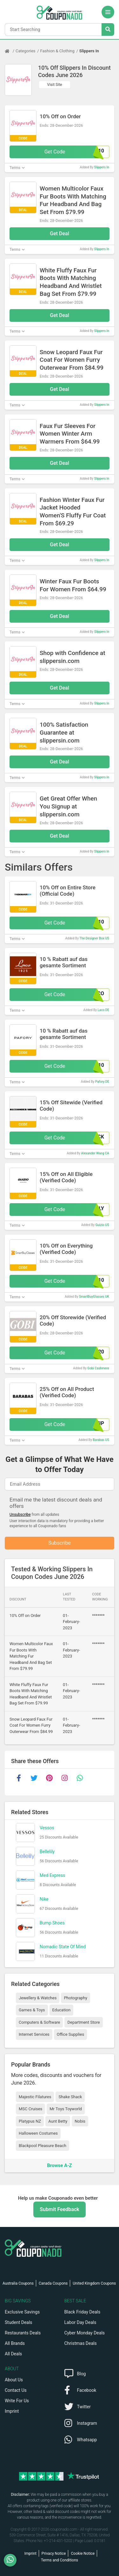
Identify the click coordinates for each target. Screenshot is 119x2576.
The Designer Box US (94, 938)
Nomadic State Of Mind (63, 1946)
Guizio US (102, 1225)
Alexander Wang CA (95, 1153)
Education (61, 2010)
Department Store (83, 2022)
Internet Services (34, 2034)
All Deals (13, 2353)
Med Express (52, 1875)
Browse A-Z (59, 2165)
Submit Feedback (59, 2209)
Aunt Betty (57, 2121)
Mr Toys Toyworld (66, 2108)
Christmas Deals (80, 2343)
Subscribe (59, 1543)
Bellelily (47, 1851)
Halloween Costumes (38, 2133)
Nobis (80, 2121)
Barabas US (101, 1440)
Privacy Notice (54, 2553)
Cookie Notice (83, 2553)
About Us (14, 2379)
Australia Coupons (18, 2283)
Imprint (12, 2411)
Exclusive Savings (22, 2311)
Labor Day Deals (80, 2322)
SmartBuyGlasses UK (94, 1296)
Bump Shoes (52, 1922)
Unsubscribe (20, 1514)
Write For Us (17, 2400)
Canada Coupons (53, 2283)
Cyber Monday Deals (84, 2332)
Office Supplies (70, 2034)
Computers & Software (39, 2022)
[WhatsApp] (12, 2560)
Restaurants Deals (23, 2332)
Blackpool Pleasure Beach (42, 2145)
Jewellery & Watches (37, 1997)
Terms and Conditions (59, 2560)
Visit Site (54, 84)
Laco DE (103, 1010)
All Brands (15, 2343)
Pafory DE (102, 1081)
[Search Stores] (108, 29)
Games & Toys (32, 2010)
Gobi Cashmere (98, 1368)
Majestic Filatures (35, 2096)
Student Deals (18, 2322)
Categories (26, 51)
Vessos (47, 1827)
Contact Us (16, 2390)
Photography (75, 1997)
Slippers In (89, 51)
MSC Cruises (30, 2108)
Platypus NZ (30, 2121)
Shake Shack (70, 2096)
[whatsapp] (79, 1778)
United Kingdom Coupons (94, 2283)
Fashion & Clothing (57, 51)
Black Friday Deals (82, 2311)
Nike (44, 1899)
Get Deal (59, 233)
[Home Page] (10, 51)
